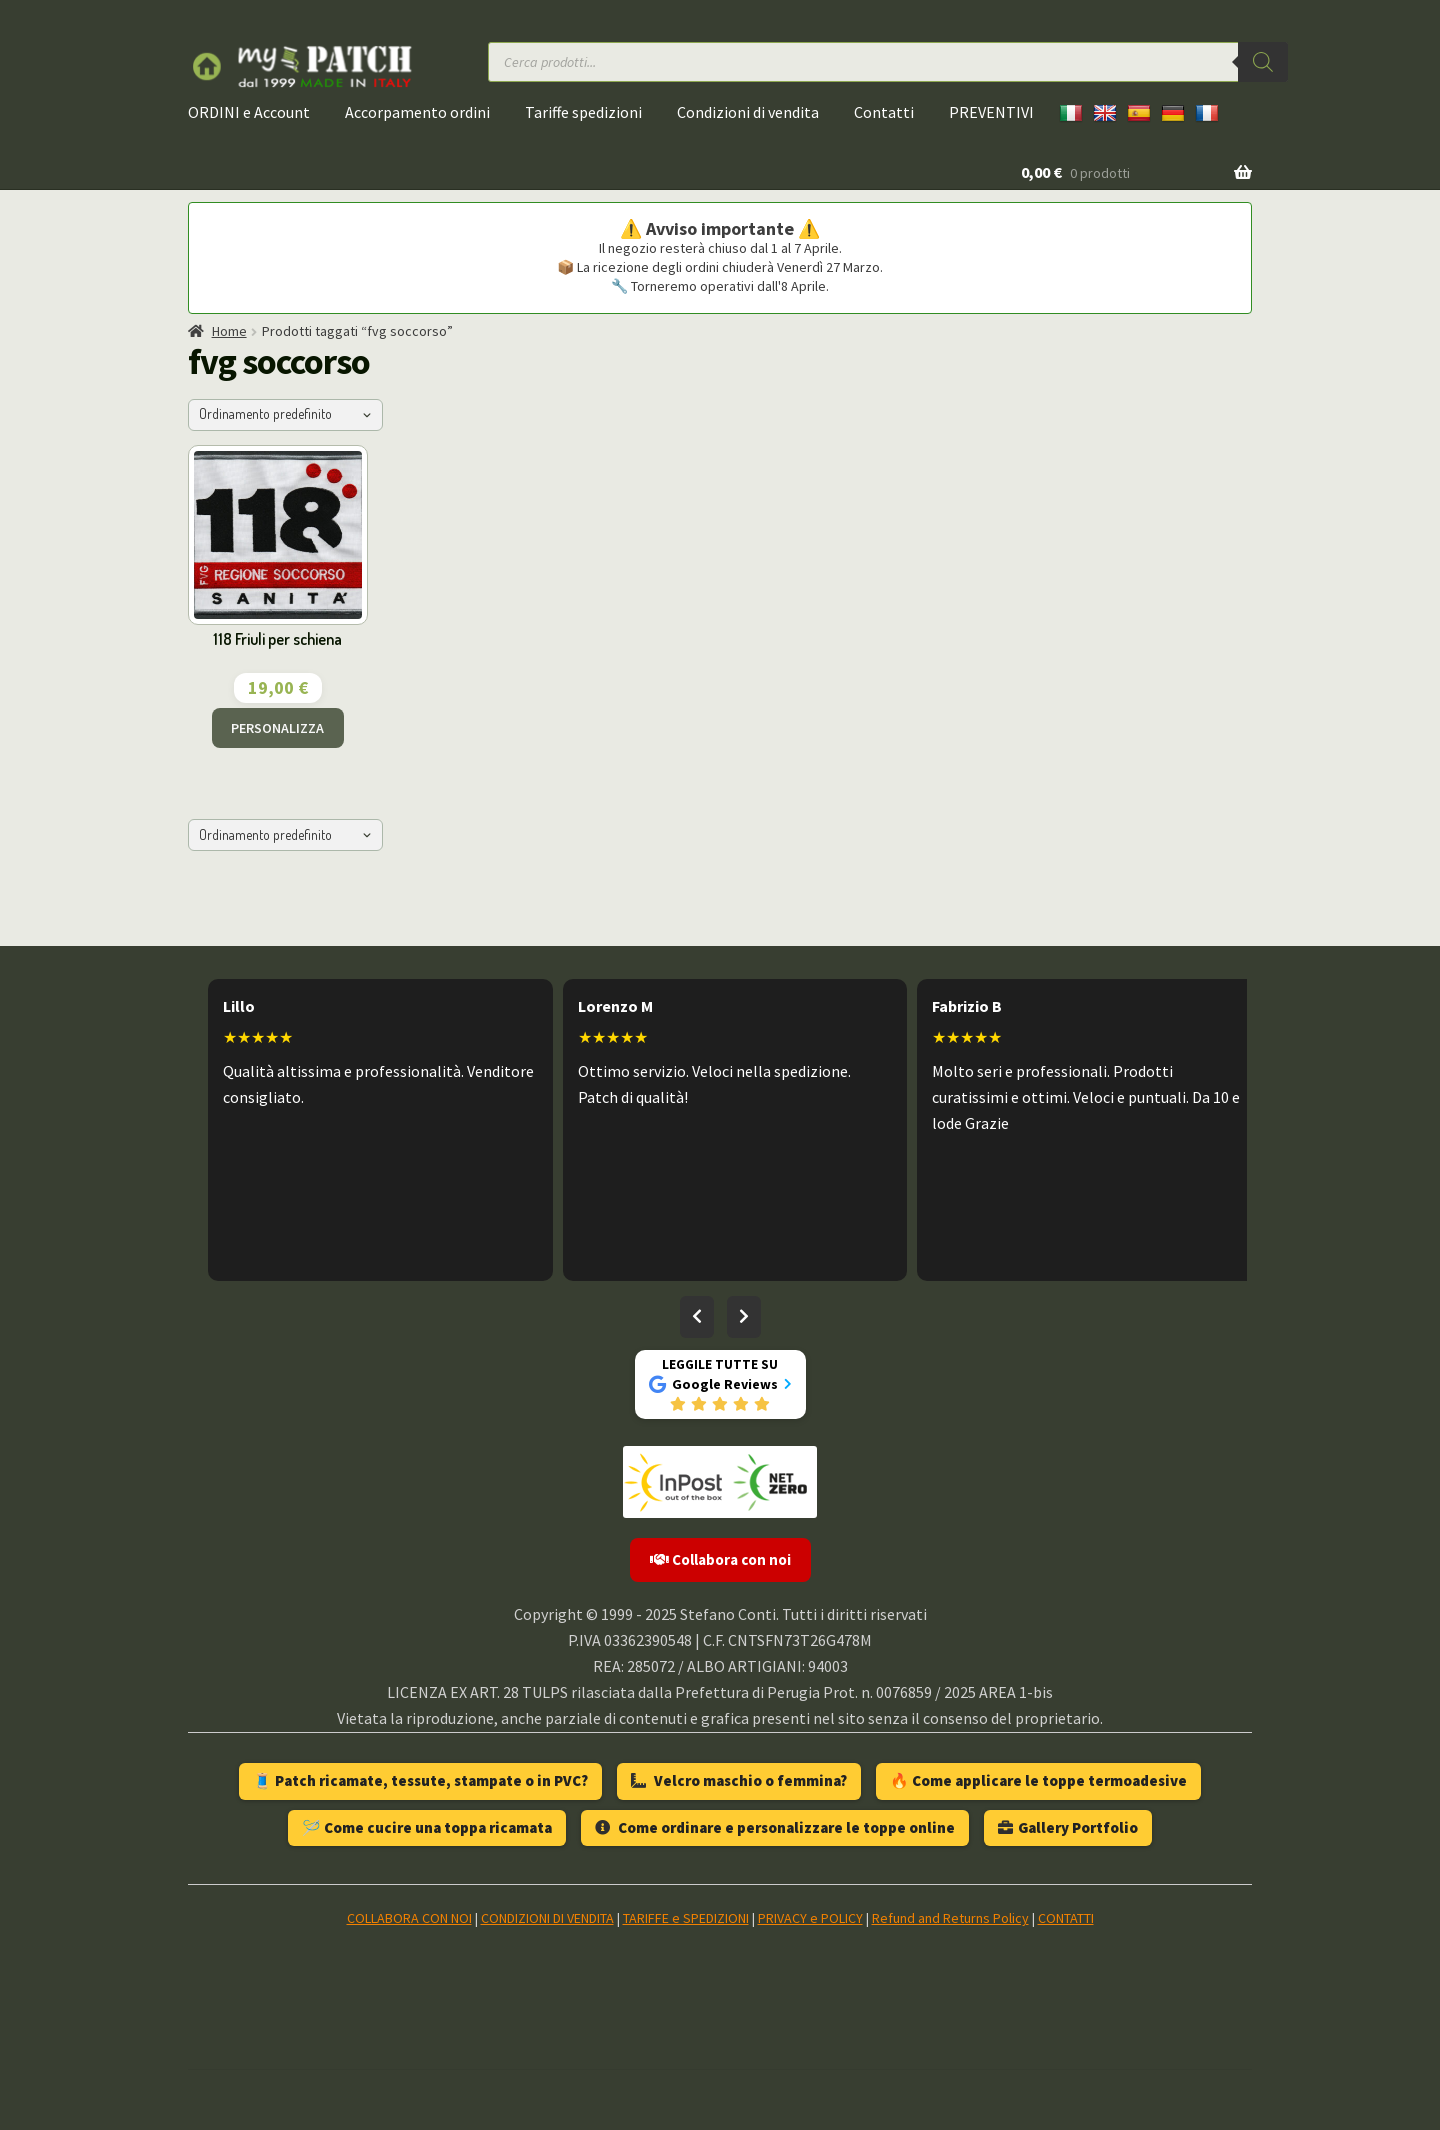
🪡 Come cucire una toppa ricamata (427, 1827)
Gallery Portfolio (1068, 1827)
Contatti (884, 112)
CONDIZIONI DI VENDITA (547, 1918)
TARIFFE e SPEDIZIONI (686, 1918)
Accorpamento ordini (417, 112)
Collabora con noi (720, 1559)
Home (229, 331)
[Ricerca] (1263, 62)
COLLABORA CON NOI (409, 1918)
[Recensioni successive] (744, 1317)
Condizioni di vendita (748, 112)
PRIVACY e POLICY (810, 1918)
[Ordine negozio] (285, 415)
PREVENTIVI (991, 112)
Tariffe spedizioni (583, 112)
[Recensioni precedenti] (697, 1317)
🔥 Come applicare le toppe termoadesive (1038, 1780)
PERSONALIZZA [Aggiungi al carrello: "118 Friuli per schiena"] (277, 728)
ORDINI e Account (249, 112)
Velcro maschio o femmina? (739, 1780)
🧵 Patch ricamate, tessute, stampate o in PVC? (420, 1780)
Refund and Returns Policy (950, 1918)
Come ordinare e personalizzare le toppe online (775, 1827)
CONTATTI (1066, 1918)
